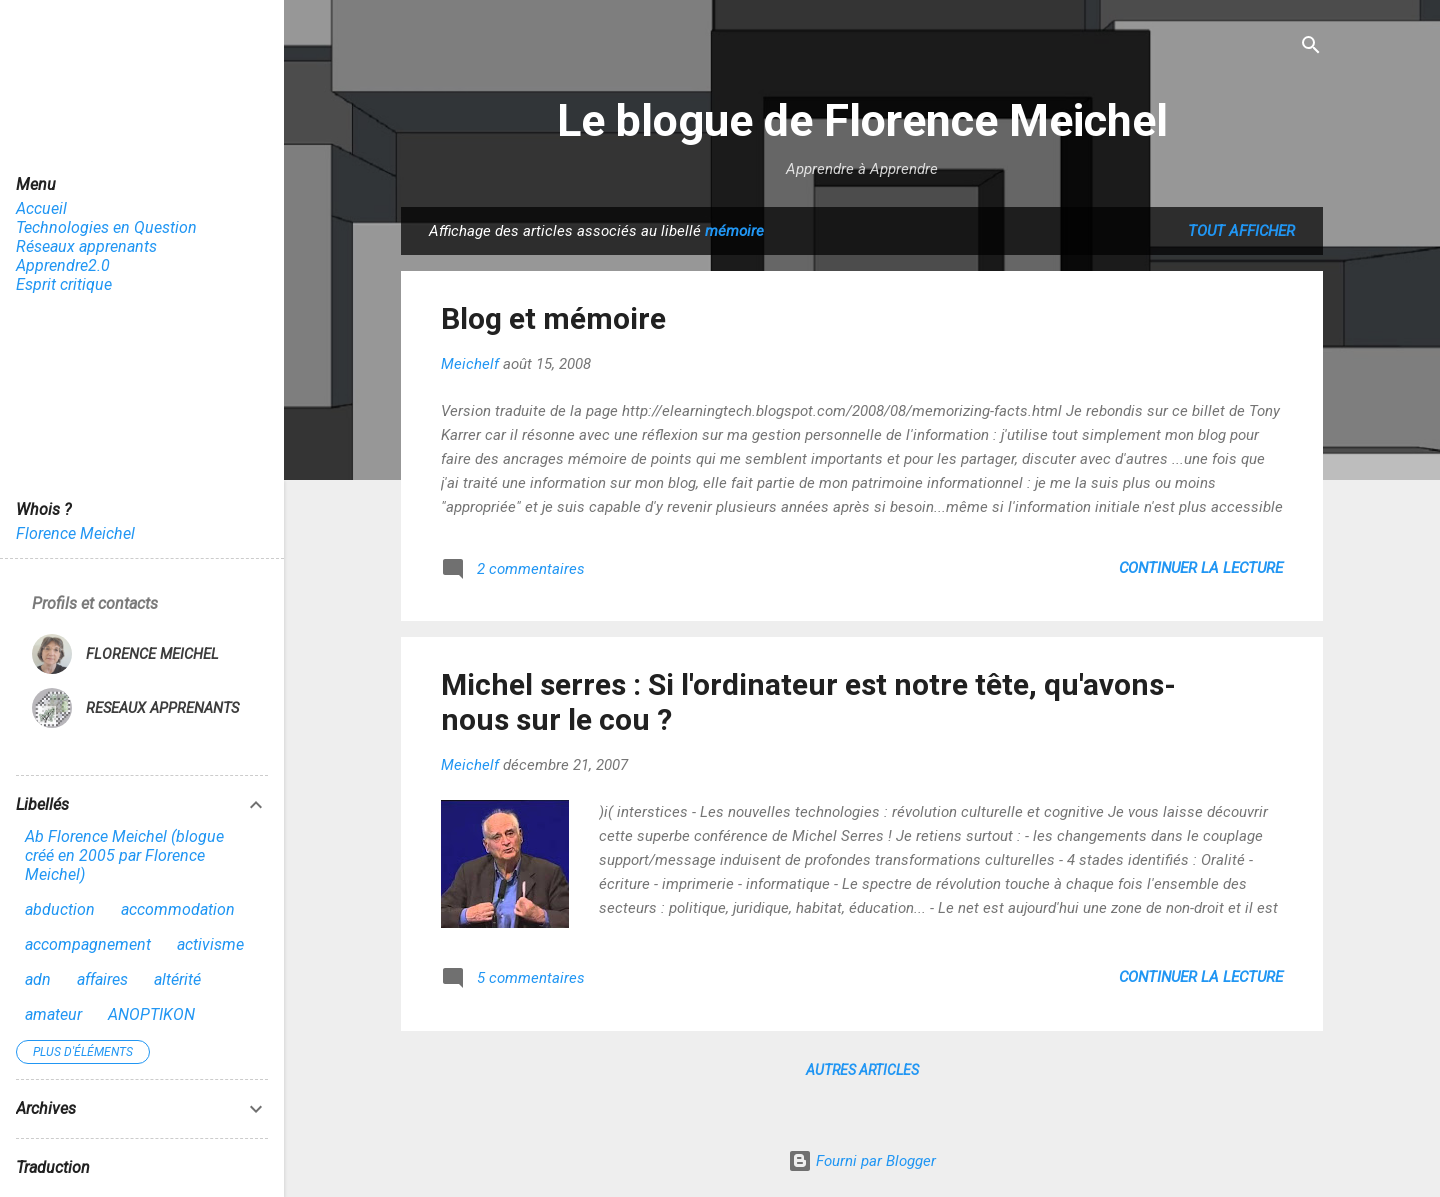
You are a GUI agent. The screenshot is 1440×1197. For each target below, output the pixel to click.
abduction (60, 909)
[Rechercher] (1311, 46)
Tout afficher (1241, 231)
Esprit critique (64, 284)
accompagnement (88, 944)
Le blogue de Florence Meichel (862, 120)
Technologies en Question (106, 227)
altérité (177, 979)
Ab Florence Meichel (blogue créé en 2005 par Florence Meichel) (124, 855)
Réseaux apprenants (86, 246)
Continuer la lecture (1201, 568)
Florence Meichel (75, 533)
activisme (210, 944)
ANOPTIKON (151, 1014)
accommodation (178, 909)
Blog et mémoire (553, 318)
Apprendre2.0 (63, 265)
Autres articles (862, 1070)
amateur (53, 1014)
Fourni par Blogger (862, 1161)
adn (38, 979)
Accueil (41, 208)
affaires (102, 979)
